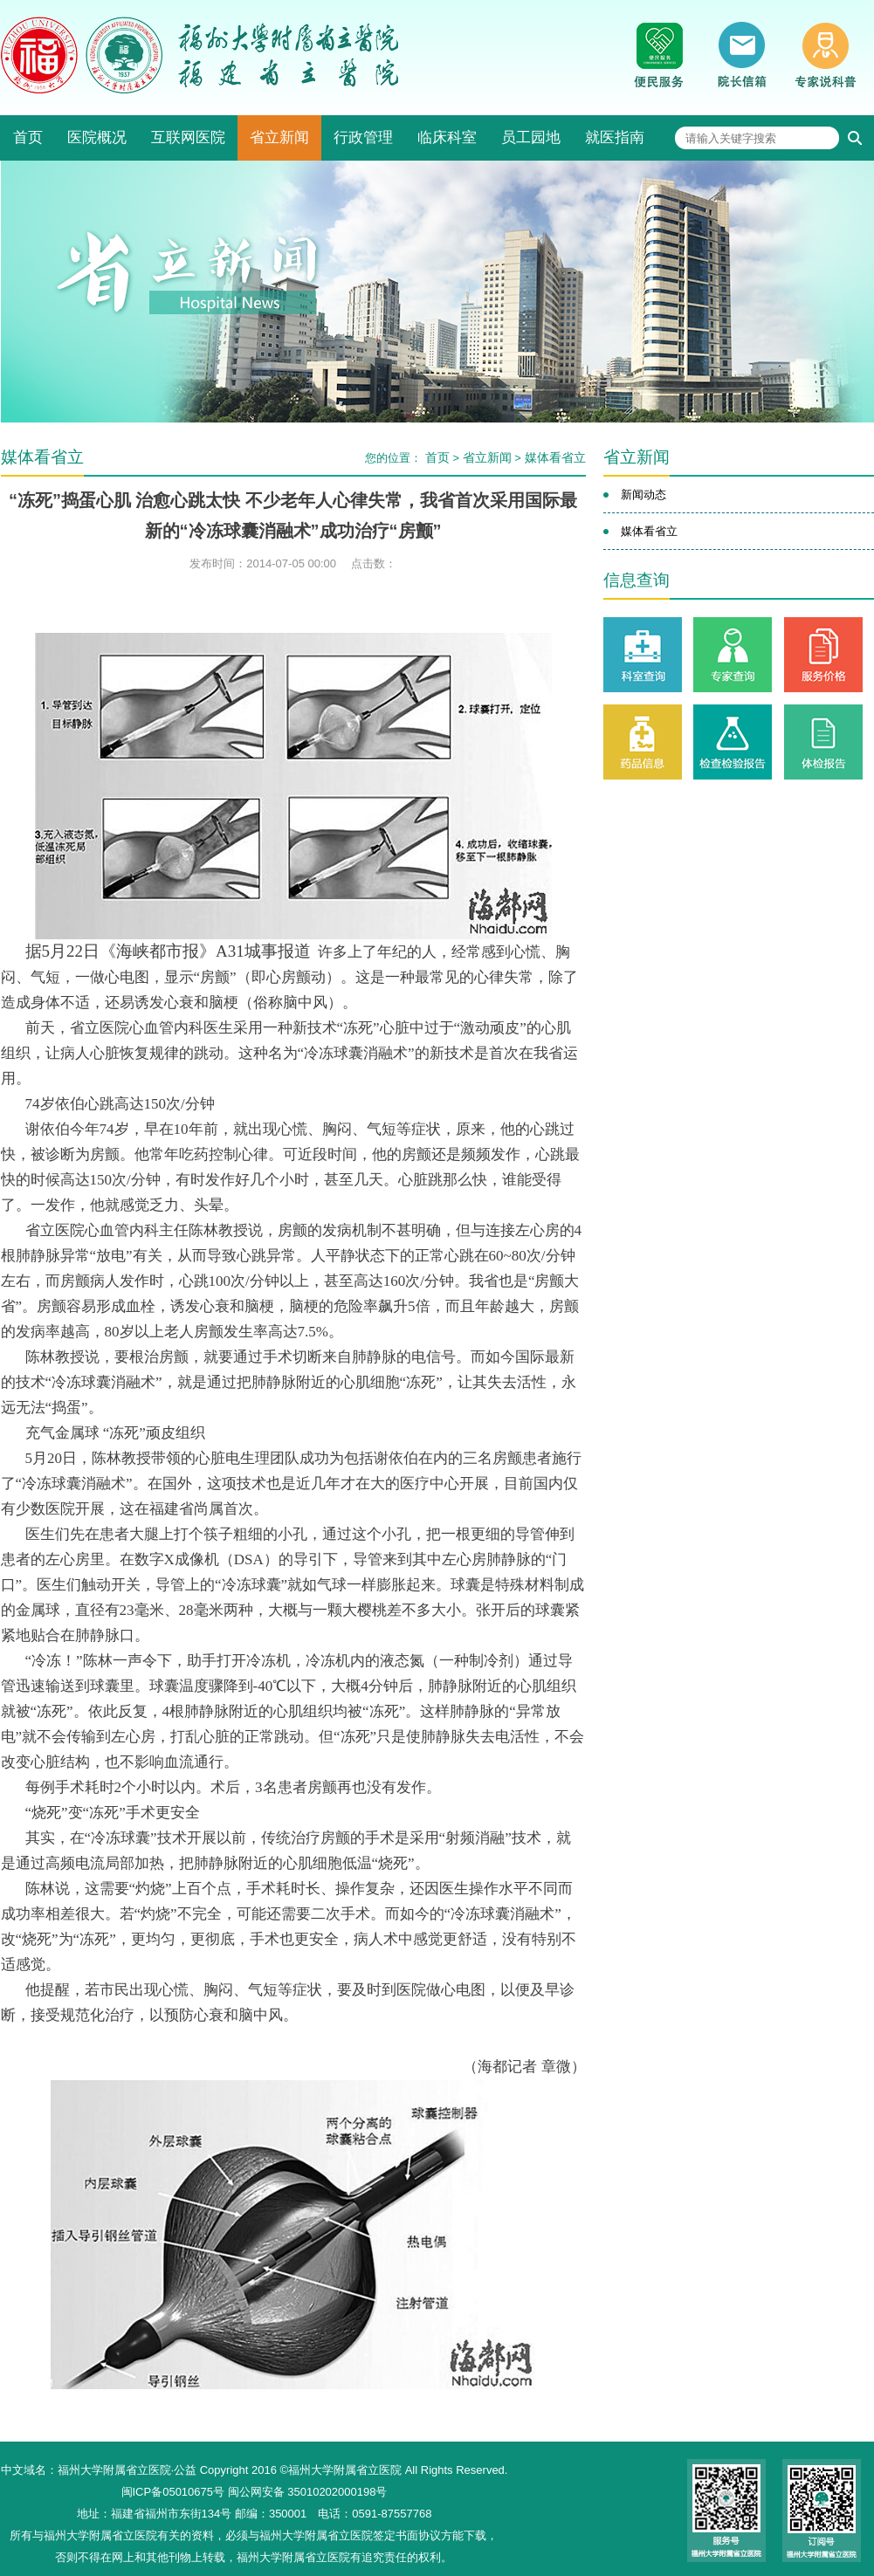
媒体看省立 (555, 457)
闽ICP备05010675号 (173, 2491)
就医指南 (614, 137)
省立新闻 (279, 137)
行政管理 (363, 137)
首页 (28, 137)
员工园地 (531, 137)
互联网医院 (188, 137)
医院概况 (97, 137)
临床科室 (447, 137)
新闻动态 (643, 494)
